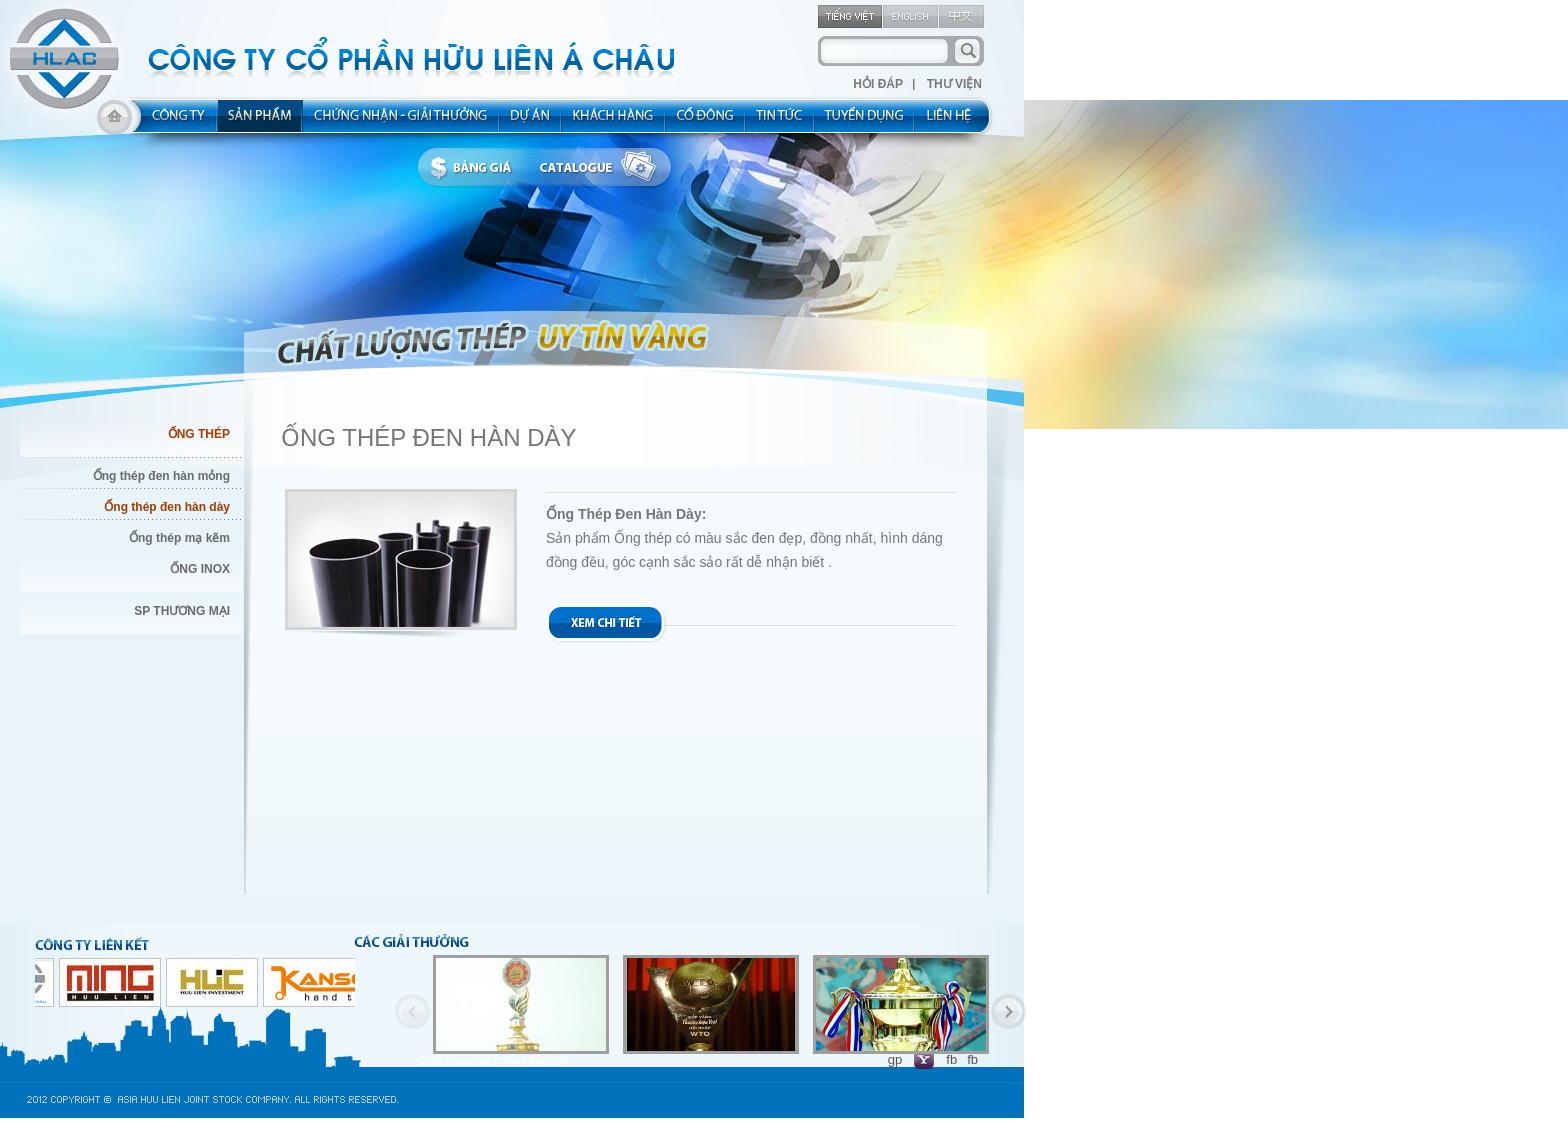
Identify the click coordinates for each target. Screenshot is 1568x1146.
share (706, 122)
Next (1008, 1011)
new (780, 122)
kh (614, 122)
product (260, 122)
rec (865, 122)
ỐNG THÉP (199, 434)
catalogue (603, 168)
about (172, 122)
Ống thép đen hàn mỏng (161, 476)
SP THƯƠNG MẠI (182, 611)
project (531, 122)
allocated (401, 122)
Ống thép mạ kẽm (179, 538)
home (114, 122)
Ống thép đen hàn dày (167, 507)
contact (955, 122)
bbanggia (475, 168)
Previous (412, 1011)
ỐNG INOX (200, 569)
